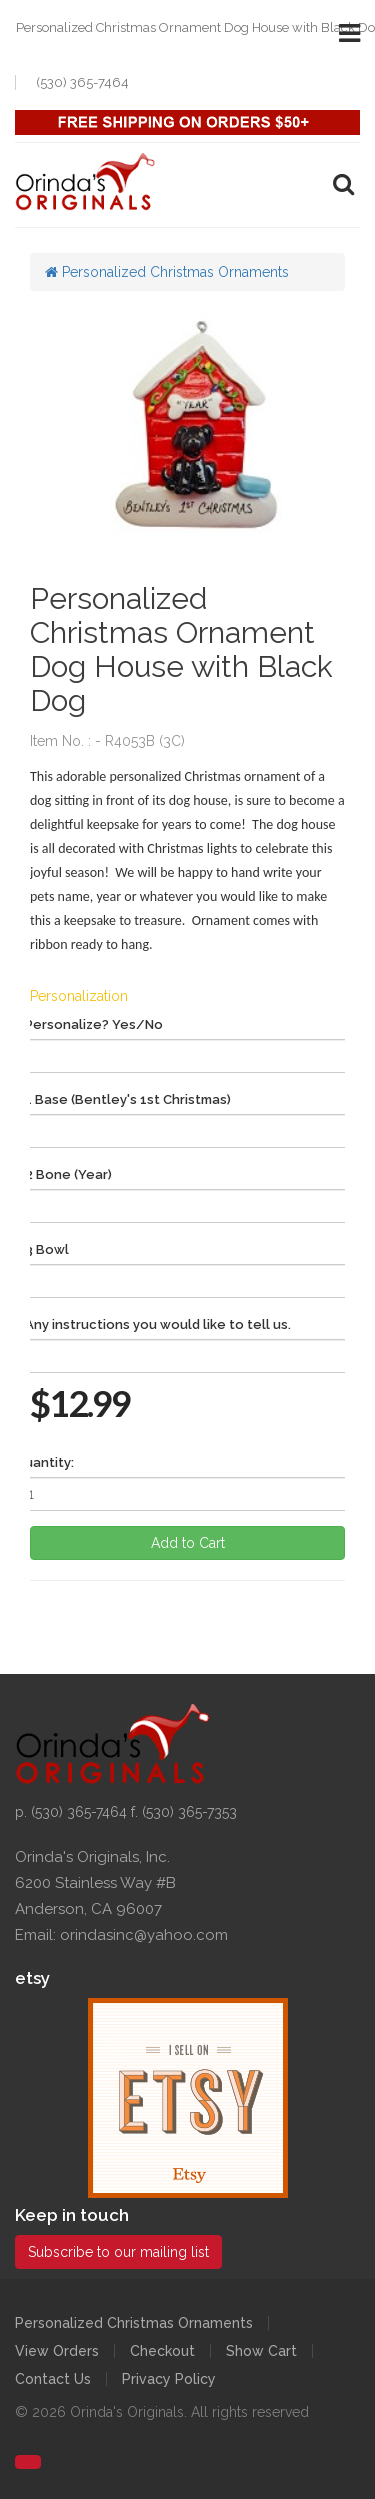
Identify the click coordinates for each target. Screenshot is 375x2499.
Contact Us (53, 2379)
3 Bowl (47, 1249)
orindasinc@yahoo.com (144, 1935)
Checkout (162, 2351)
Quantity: (44, 1462)
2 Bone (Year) (68, 1174)
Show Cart (261, 2351)
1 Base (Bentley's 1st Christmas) (128, 1099)
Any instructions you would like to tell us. (158, 1324)
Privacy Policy (169, 2379)
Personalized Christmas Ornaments (167, 272)
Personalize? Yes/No (94, 1024)
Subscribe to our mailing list (118, 2252)
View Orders (57, 2351)
